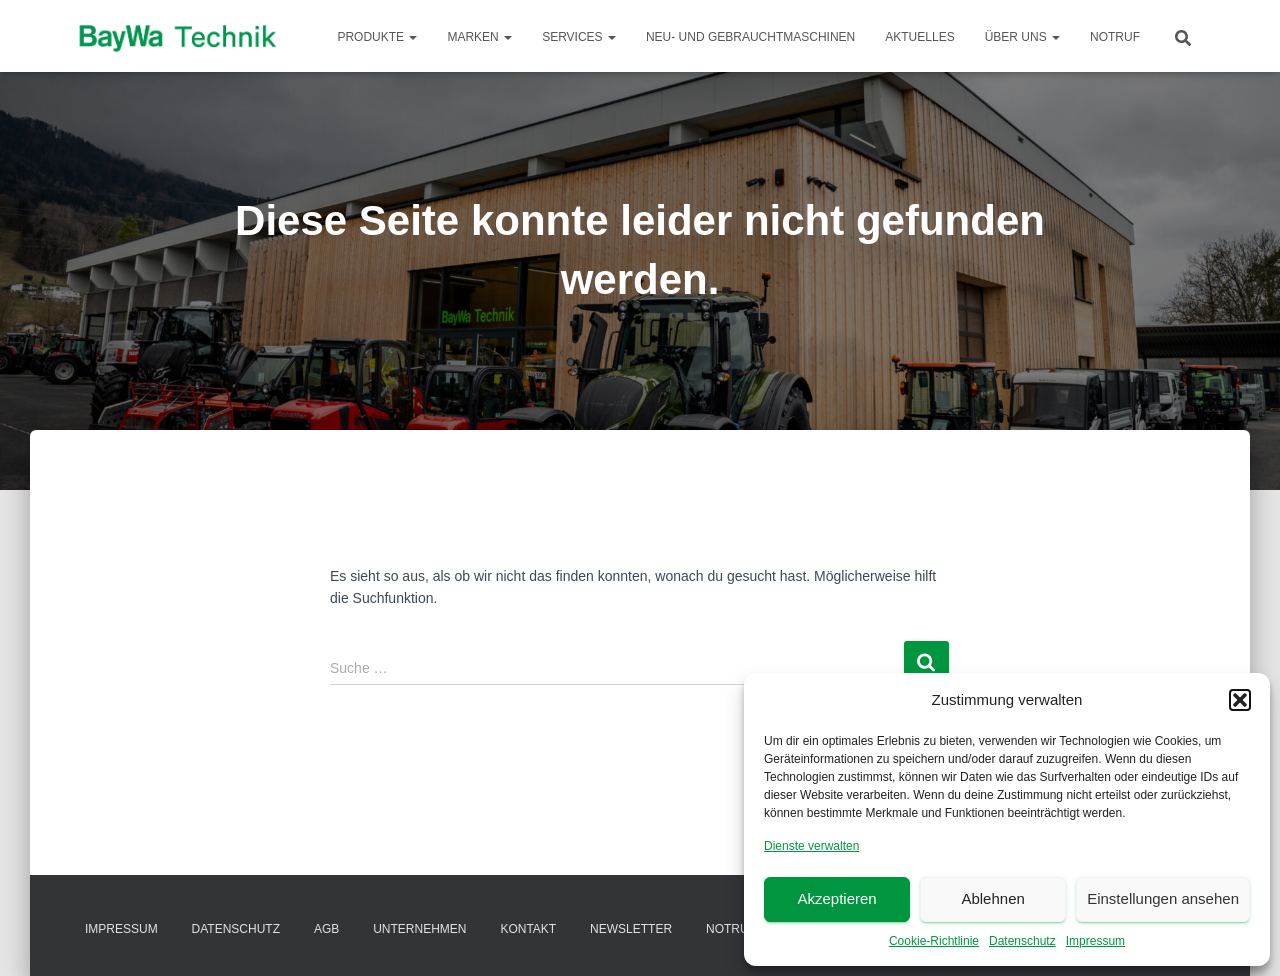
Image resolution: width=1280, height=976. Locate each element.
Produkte (377, 37)
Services (579, 37)
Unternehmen (419, 929)
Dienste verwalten (811, 846)
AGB (326, 929)
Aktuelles (919, 37)
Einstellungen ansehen (1163, 898)
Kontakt (528, 929)
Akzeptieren (836, 898)
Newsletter (631, 929)
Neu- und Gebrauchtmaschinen (750, 37)
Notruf (1115, 37)
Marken (479, 37)
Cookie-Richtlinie (934, 941)
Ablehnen (992, 898)
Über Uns (1022, 37)
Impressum (1095, 941)
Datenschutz (1022, 941)
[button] (1240, 700)
